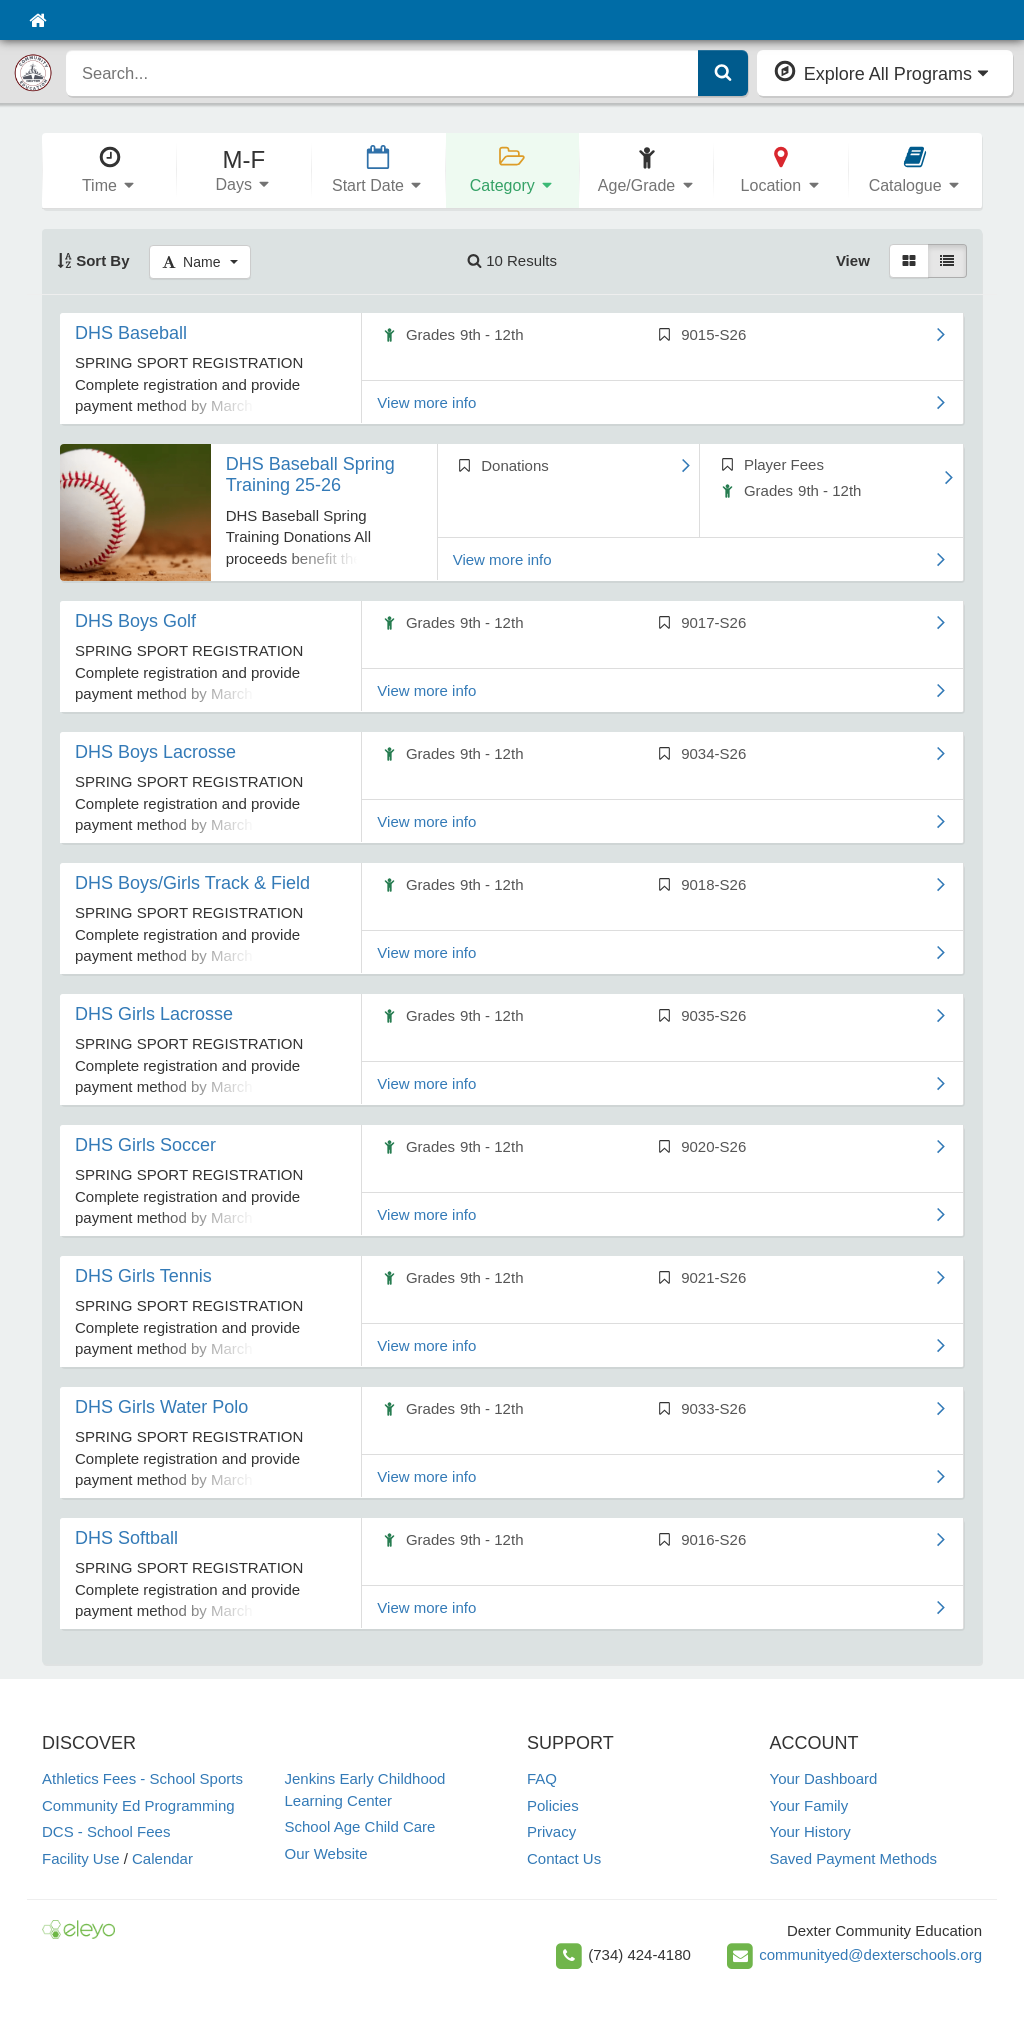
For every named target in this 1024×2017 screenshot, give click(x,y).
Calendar (162, 1858)
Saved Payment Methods (854, 1858)
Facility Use (81, 1858)
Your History (810, 1831)
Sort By (93, 260)
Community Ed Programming (138, 1805)
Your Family (809, 1805)
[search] (382, 73)
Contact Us (564, 1858)
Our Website (326, 1853)
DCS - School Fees (106, 1831)
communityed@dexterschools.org (870, 1954)
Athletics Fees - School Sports (142, 1778)
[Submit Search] (723, 73)
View (853, 260)
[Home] (37, 20)
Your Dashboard (824, 1778)
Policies (553, 1805)
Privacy (551, 1831)
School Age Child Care (360, 1826)
